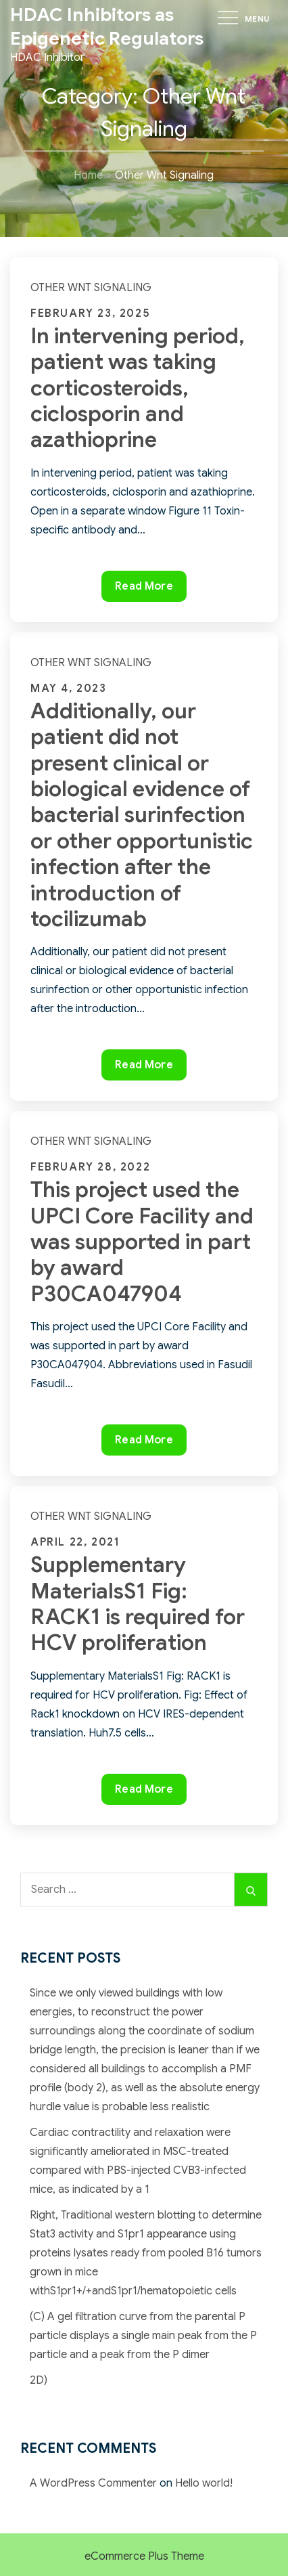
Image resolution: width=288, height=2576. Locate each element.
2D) (38, 2380)
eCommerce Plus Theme (144, 2556)
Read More (150, 589)
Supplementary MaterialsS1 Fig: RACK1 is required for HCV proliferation (137, 1603)
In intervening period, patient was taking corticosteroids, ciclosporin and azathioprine (137, 388)
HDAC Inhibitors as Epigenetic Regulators (106, 26)
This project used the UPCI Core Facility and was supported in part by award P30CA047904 (142, 1241)
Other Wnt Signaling (90, 287)
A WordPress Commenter (93, 2483)
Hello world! (204, 2483)
